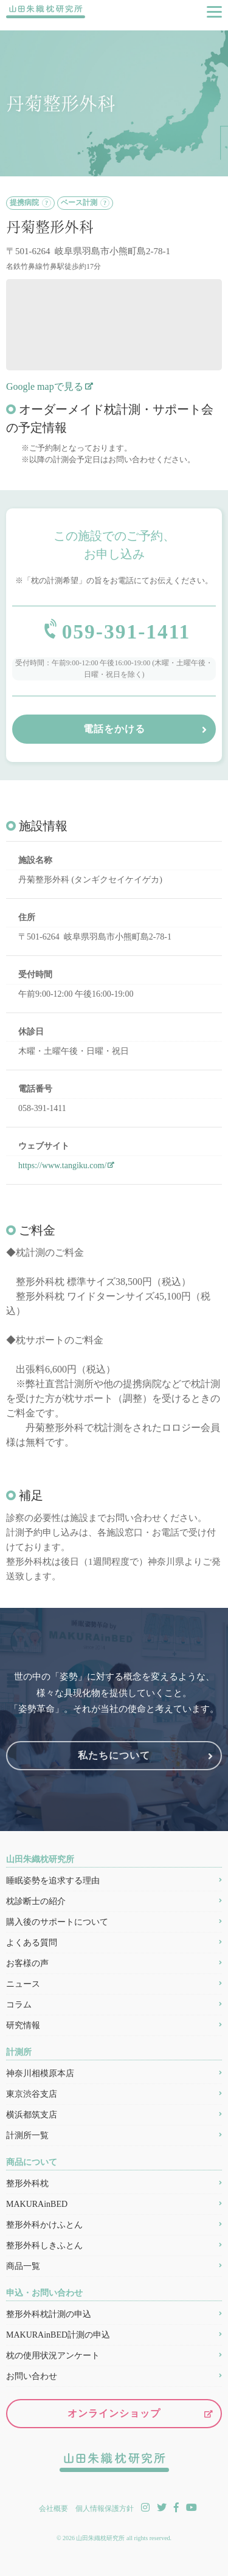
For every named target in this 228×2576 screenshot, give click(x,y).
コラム (19, 2005)
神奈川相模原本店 (40, 2074)
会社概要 (53, 2508)
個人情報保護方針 (104, 2508)
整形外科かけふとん (44, 2225)
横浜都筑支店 (31, 2115)
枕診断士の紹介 (36, 1901)
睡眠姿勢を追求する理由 (53, 1881)
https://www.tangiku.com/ (62, 1166)
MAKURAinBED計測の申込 (58, 2335)
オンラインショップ (114, 2414)
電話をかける (114, 729)
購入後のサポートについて (57, 1922)
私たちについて (114, 1756)
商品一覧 (23, 2266)
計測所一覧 (27, 2136)
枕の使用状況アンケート (53, 2356)
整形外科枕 (27, 2184)
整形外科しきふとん (44, 2246)
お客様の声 (27, 1963)
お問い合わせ (31, 2376)
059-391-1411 (126, 631)
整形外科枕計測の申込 (48, 2314)
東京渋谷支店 (31, 2094)
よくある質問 (31, 1943)
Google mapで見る (44, 386)
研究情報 (23, 2026)
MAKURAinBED (36, 2204)
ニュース (23, 1984)
